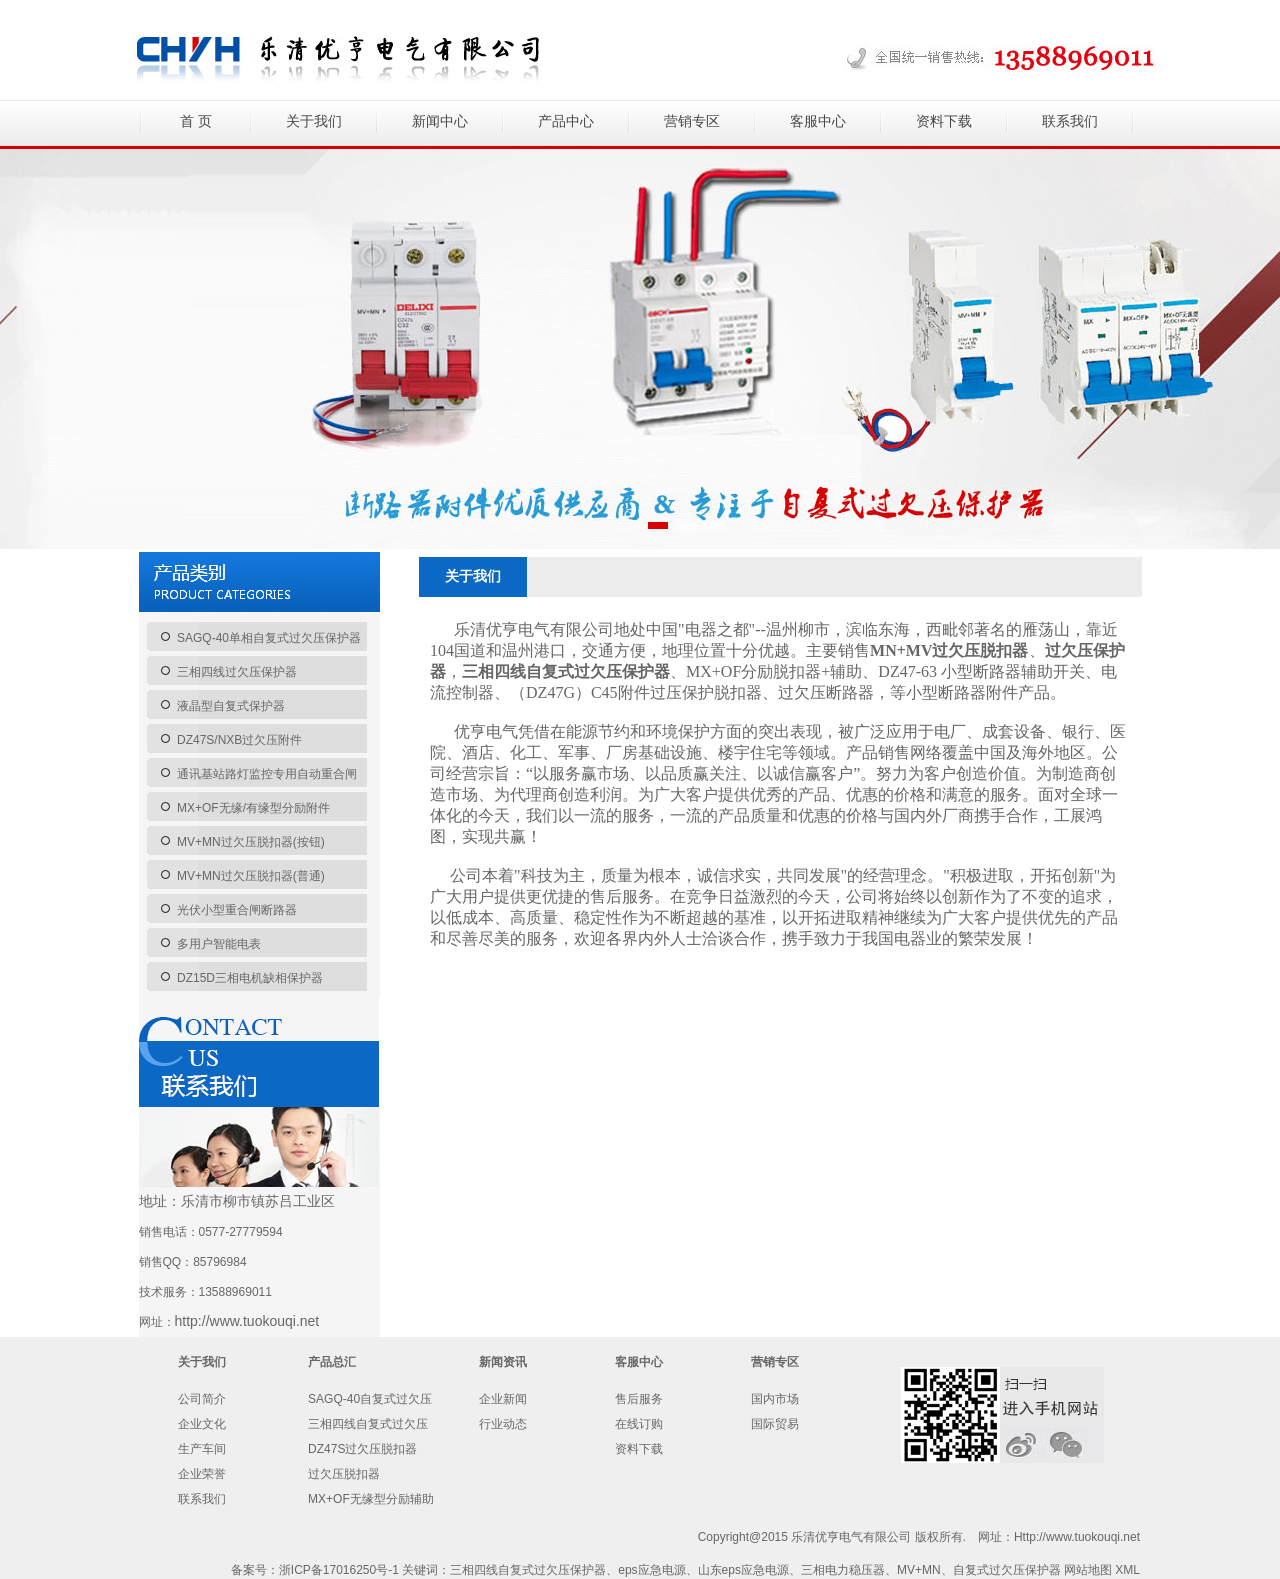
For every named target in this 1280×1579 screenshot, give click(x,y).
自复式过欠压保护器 (1007, 1570)
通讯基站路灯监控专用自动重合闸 (267, 774)
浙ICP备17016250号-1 (339, 1570)
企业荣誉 (202, 1474)
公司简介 (202, 1399)
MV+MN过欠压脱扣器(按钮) (251, 842)
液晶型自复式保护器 (231, 706)
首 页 (196, 121)
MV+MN (919, 1570)
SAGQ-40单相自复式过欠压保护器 (269, 638)
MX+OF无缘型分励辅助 (371, 1499)
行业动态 (503, 1424)
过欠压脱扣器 (344, 1474)
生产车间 (202, 1449)
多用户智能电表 (219, 944)
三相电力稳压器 (843, 1570)
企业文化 (202, 1424)
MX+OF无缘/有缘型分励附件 (253, 808)
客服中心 (818, 121)
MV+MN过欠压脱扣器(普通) (251, 876)
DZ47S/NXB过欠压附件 (239, 740)
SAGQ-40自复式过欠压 (370, 1399)
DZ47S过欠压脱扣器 (362, 1449)
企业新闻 (503, 1399)
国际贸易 (775, 1424)
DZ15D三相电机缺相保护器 (250, 978)
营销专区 (692, 121)
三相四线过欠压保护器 (237, 672)
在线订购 (639, 1424)
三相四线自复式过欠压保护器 (528, 1570)
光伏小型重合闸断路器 (237, 910)
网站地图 (1088, 1570)
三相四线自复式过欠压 (368, 1424)
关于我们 (314, 121)
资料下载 (944, 121)
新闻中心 (440, 121)
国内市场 (775, 1399)
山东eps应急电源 (743, 1570)
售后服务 (639, 1399)
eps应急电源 (651, 1570)
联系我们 (1070, 121)
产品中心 (566, 121)
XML (1127, 1570)
